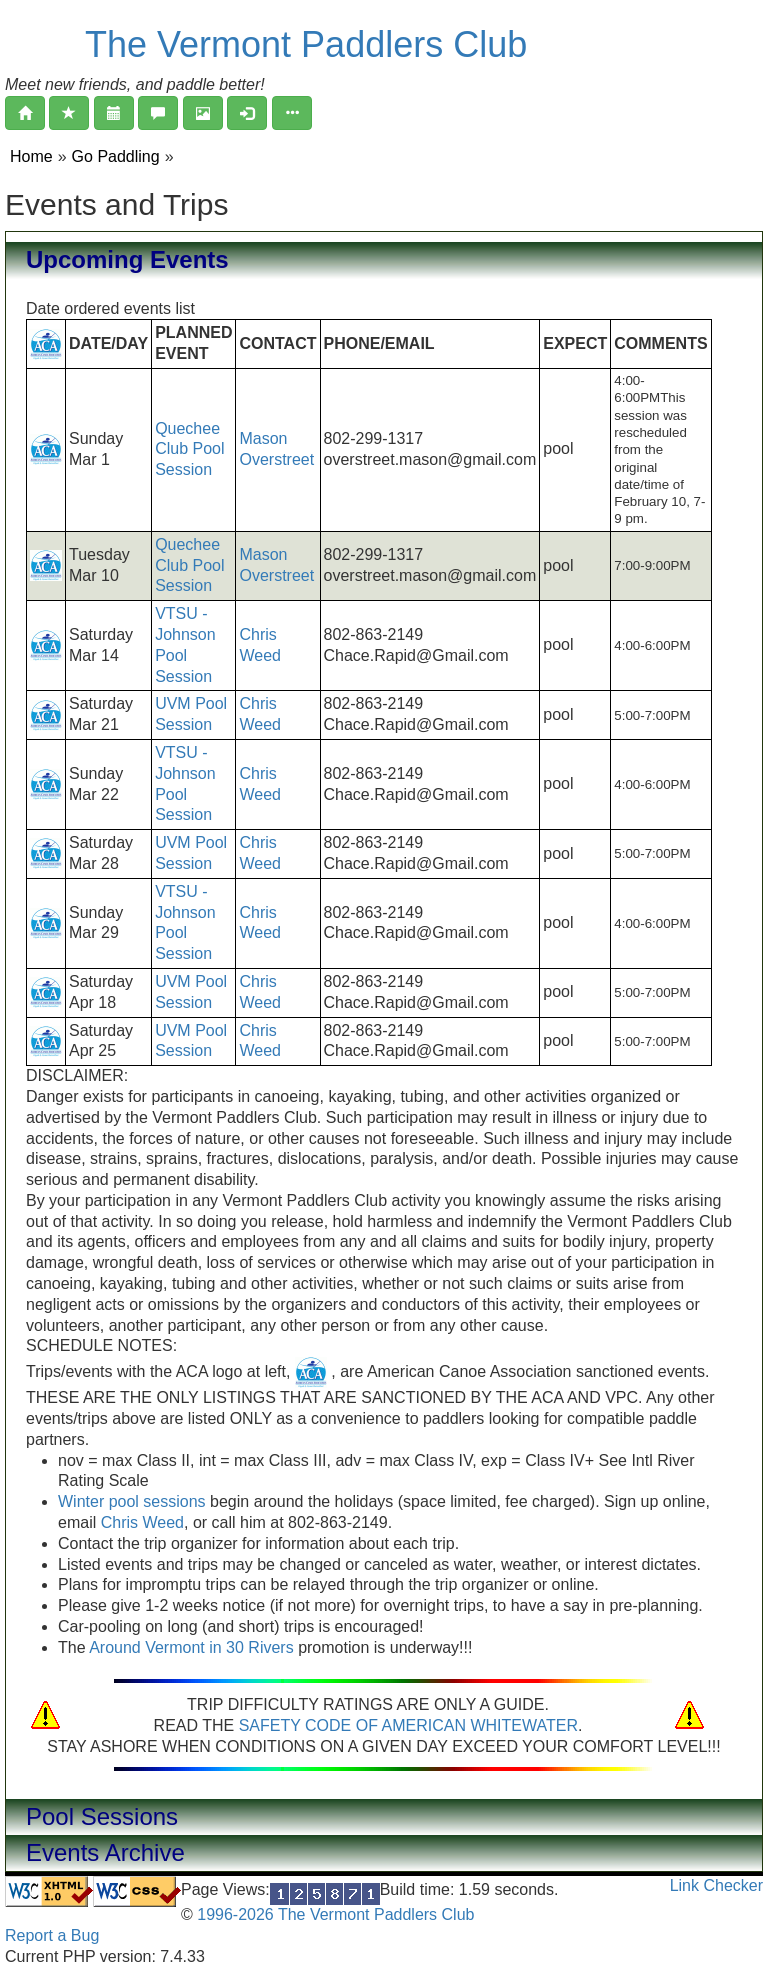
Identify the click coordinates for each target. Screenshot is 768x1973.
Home (31, 156)
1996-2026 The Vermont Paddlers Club (334, 1914)
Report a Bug (52, 1935)
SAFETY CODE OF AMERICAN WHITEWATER (408, 1725)
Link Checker (716, 1885)
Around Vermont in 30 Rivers (191, 1647)
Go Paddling (116, 156)
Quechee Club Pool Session (189, 449)
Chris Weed (142, 1522)
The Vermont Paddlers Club (306, 44)
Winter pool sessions (132, 1501)
